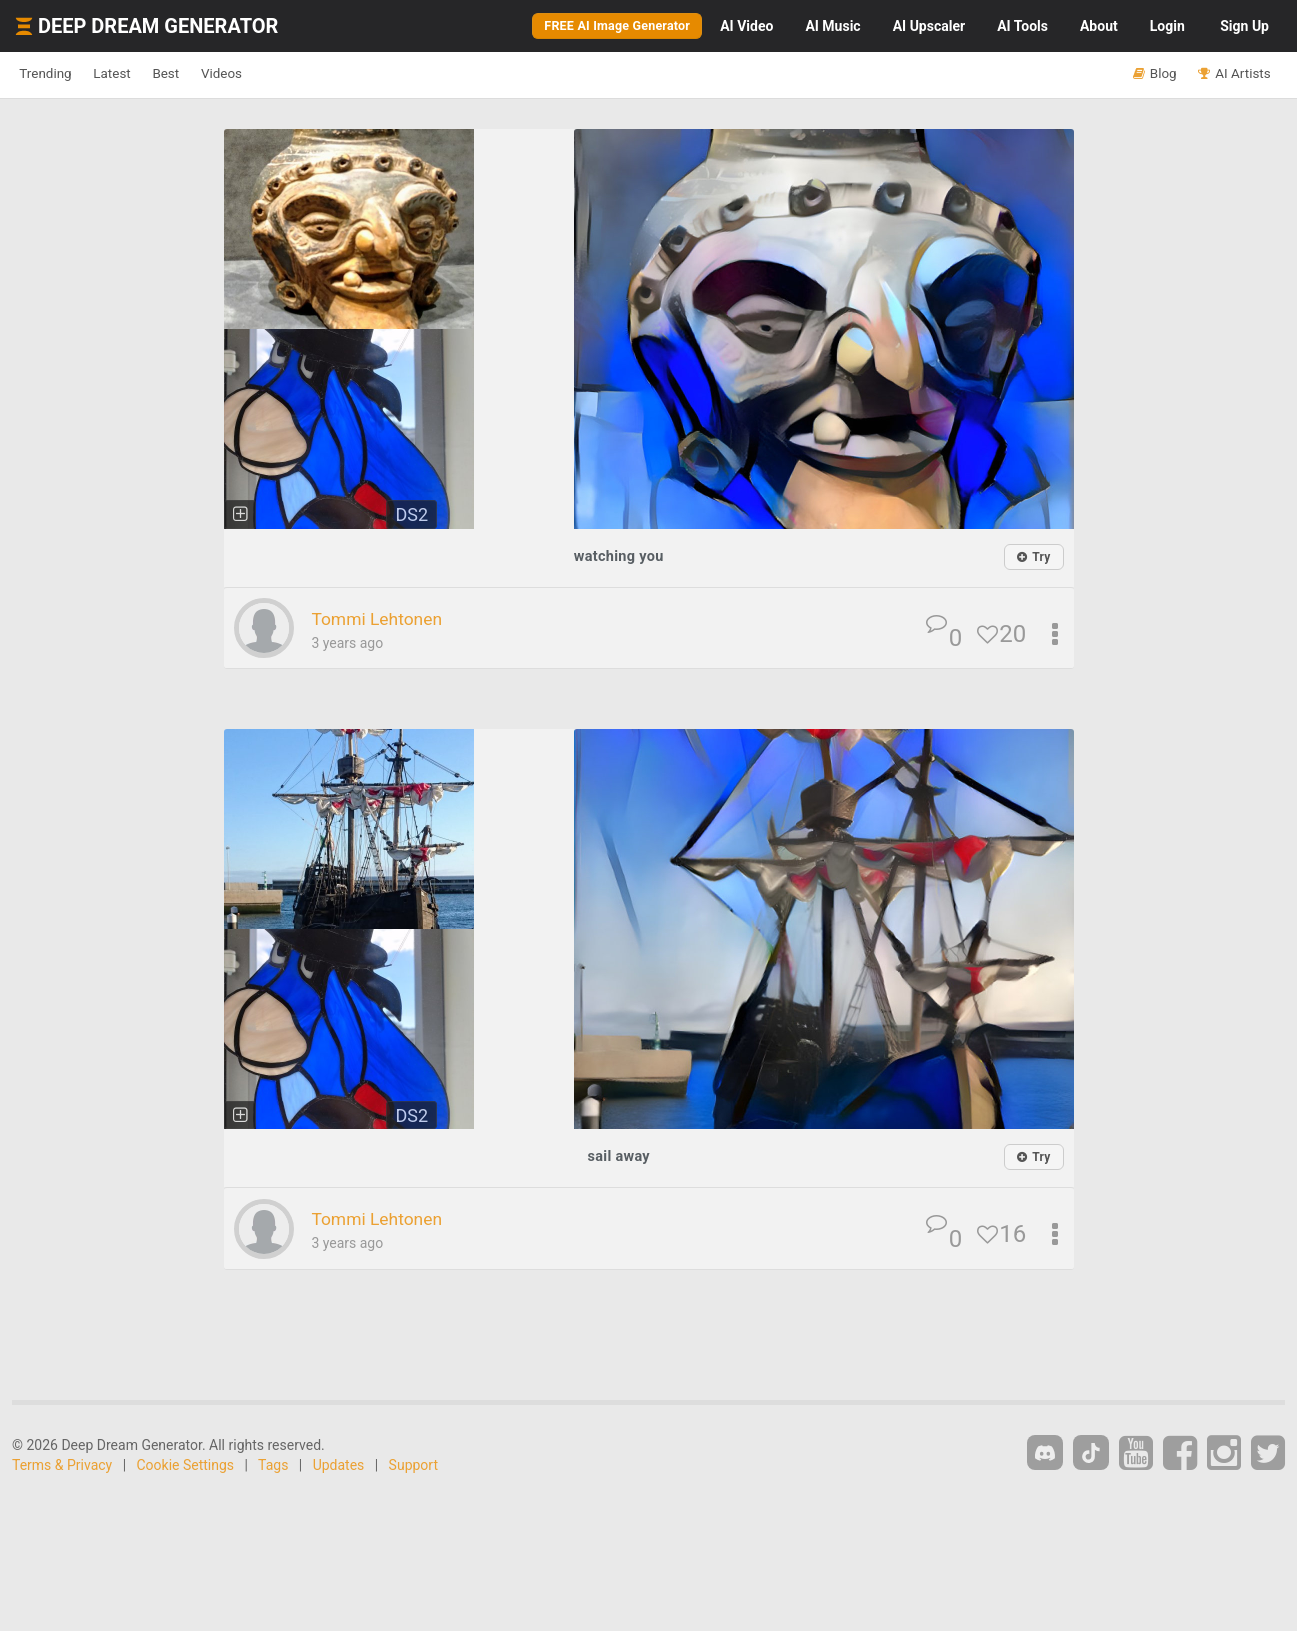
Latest (141, 74)
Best (213, 74)
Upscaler (929, 26)
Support (413, 1464)
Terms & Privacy (62, 1464)
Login (1167, 26)
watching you (618, 555)
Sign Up (1244, 26)
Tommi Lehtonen (391, 618)
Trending (55, 74)
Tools (1022, 26)
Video (746, 26)
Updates (339, 1464)
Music (832, 26)
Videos (287, 74)
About (1099, 26)
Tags (273, 1464)
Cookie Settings (186, 1464)
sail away (618, 1155)
